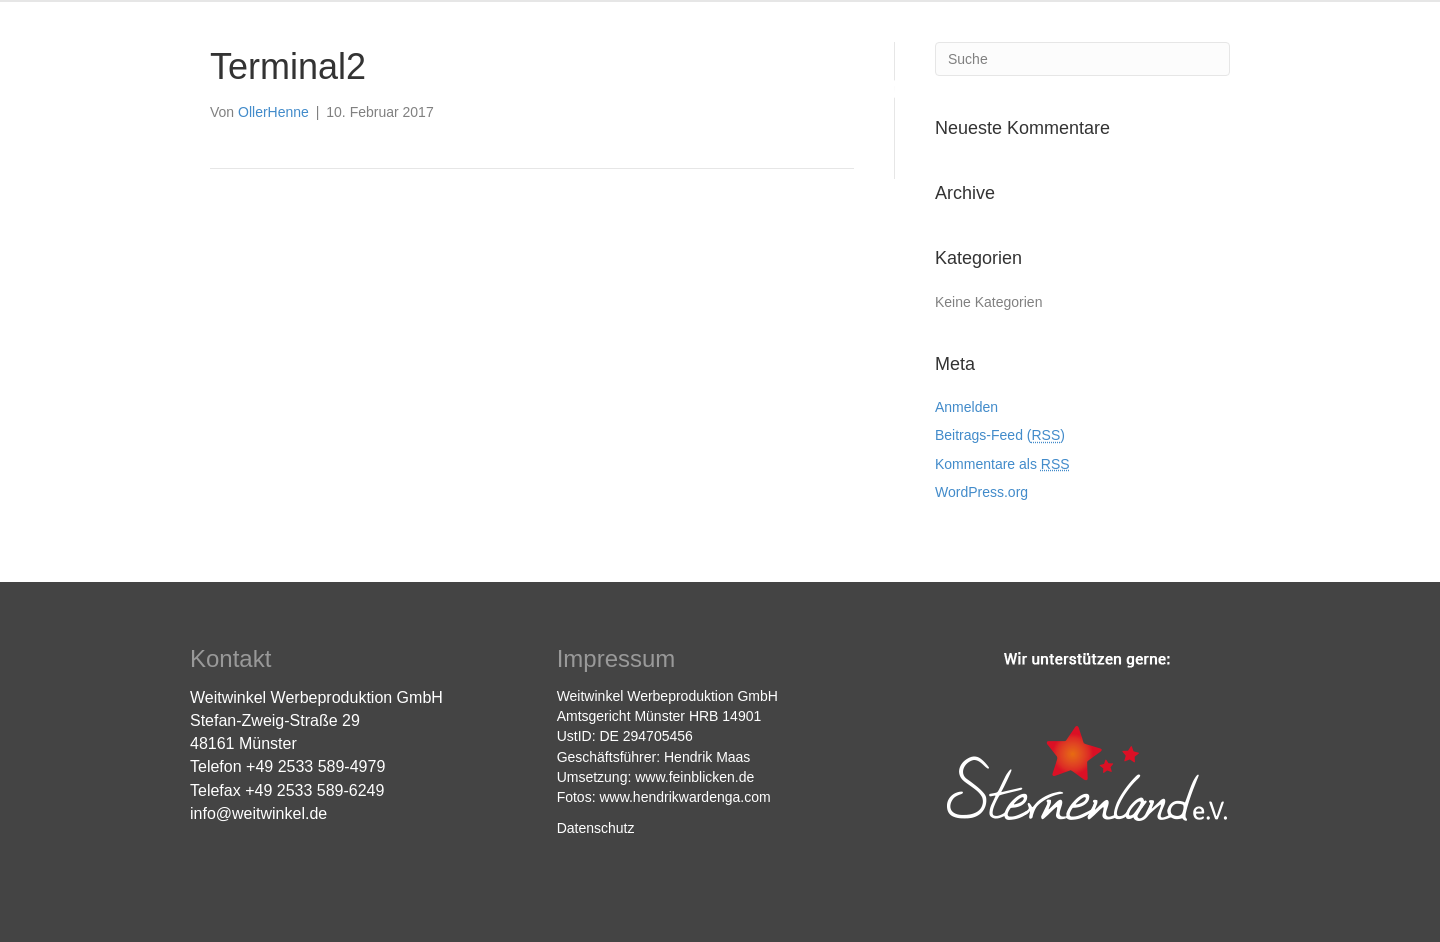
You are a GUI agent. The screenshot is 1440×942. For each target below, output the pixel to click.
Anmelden (966, 407)
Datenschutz (596, 828)
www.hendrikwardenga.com (684, 797)
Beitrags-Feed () (1000, 435)
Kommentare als (1002, 464)
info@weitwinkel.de (258, 813)
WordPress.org (981, 492)
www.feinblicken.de (694, 777)
